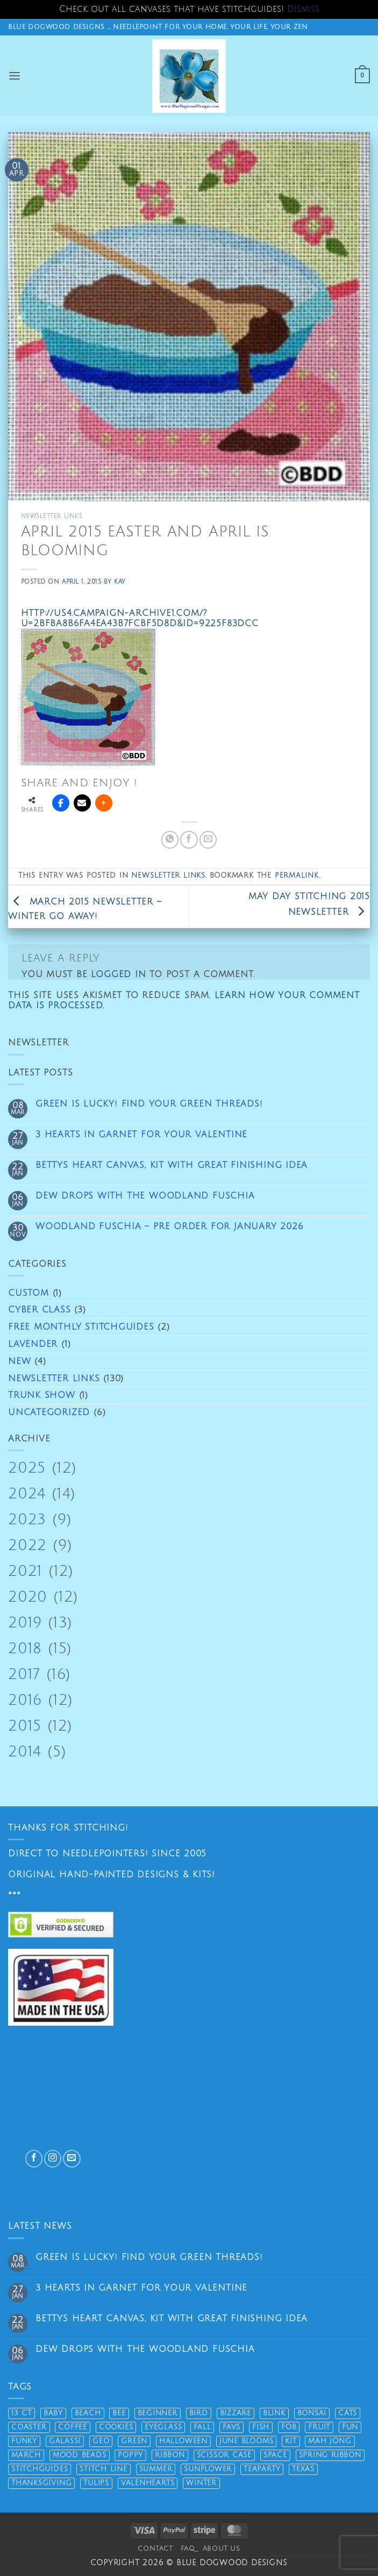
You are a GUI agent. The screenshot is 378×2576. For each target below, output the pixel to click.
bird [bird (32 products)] (198, 2413)
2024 (27, 1494)
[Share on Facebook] (188, 839)
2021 (25, 1571)
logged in (118, 974)
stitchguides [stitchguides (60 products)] (39, 2469)
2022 (27, 1545)
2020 (27, 1597)
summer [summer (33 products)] (156, 2469)
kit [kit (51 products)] (290, 2441)
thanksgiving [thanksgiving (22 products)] (41, 2483)
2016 (25, 1700)
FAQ (188, 2548)
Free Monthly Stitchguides (81, 1327)
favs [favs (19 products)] (231, 2427)
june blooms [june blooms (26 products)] (246, 2441)
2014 (24, 1752)
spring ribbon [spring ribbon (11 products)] (330, 2455)
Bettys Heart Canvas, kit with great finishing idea (171, 1165)
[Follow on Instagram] (52, 2158)
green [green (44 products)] (134, 2441)
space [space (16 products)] (275, 2455)
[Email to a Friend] (208, 839)
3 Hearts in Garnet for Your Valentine (141, 1134)
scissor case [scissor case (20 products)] (224, 2455)
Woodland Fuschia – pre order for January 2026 (169, 1226)
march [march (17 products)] (26, 2455)
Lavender (33, 1344)
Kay (120, 582)
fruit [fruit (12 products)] (319, 2427)
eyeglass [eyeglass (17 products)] (163, 2427)
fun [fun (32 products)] (350, 2427)
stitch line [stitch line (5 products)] (103, 2469)
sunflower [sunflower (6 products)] (208, 2469)
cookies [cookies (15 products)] (116, 2427)
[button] (15, 76)
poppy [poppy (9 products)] (130, 2455)
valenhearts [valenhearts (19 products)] (148, 2483)
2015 (24, 1726)
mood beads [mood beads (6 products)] (79, 2455)
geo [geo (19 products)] (100, 2441)
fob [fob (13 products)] (288, 2427)
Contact (155, 2548)
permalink (297, 875)
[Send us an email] (71, 2158)
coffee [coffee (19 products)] (72, 2427)
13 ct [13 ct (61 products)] (21, 2413)
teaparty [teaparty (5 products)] (262, 2469)
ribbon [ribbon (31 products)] (170, 2455)
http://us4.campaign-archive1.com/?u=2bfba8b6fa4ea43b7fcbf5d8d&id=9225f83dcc (140, 618)
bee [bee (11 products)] (118, 2413)
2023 (27, 1519)
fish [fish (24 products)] (260, 2427)
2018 (25, 1648)
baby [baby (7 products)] (53, 2413)
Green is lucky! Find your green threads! (148, 1104)
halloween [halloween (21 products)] (183, 2441)
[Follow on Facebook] (33, 2158)
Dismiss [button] (303, 9)
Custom (28, 1293)
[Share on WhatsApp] (170, 839)
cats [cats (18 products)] (347, 2413)
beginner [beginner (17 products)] (157, 2413)
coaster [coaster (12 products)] (29, 2427)
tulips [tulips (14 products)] (96, 2483)
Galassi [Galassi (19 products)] (65, 2441)
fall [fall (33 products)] (202, 2427)
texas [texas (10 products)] (303, 2469)
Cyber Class (39, 1310)
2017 (24, 1674)
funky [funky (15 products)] (24, 2441)
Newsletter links (54, 1378)
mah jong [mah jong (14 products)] (329, 2441)
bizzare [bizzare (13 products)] (236, 2413)
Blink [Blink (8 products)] (274, 2413)
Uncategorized (49, 1412)
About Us (221, 2548)
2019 (25, 1623)
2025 (27, 1468)
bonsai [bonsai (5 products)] (312, 2413)
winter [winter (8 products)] (201, 2483)
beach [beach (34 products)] (88, 2413)
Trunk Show (41, 1395)
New (19, 1361)
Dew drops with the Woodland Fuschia (144, 1196)
